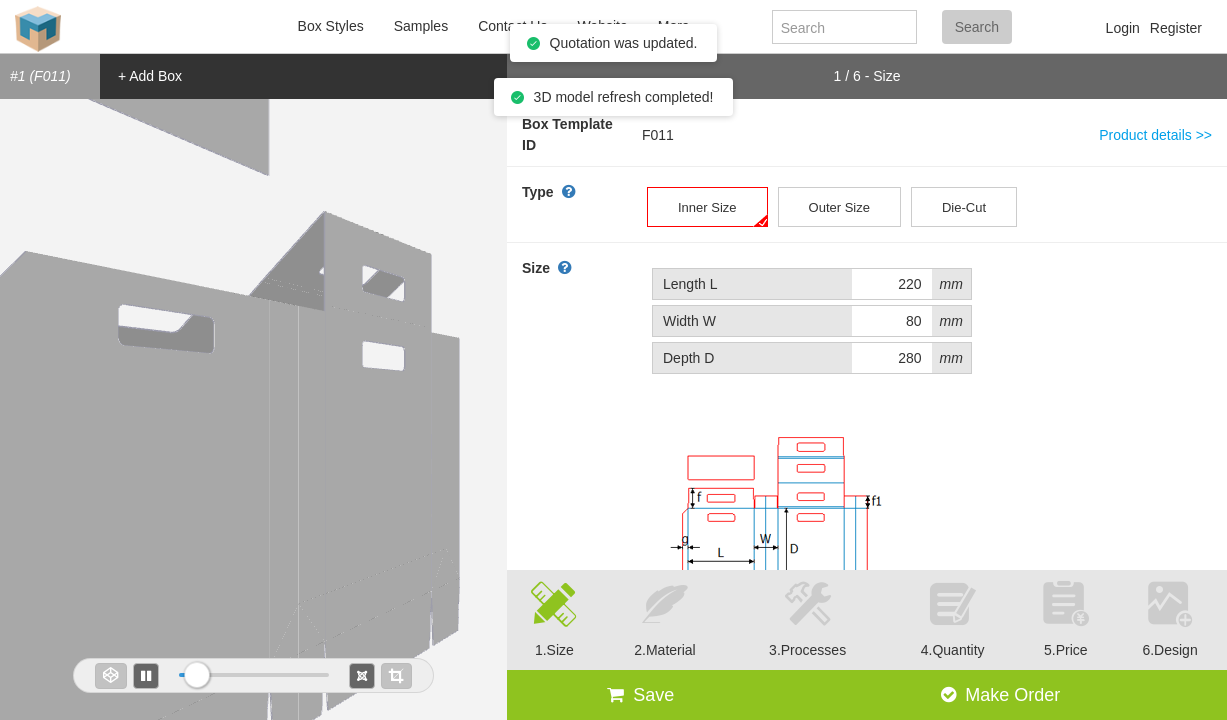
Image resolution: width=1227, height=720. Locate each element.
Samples (421, 26)
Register (1176, 28)
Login (1123, 28)
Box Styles (331, 26)
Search (977, 27)
